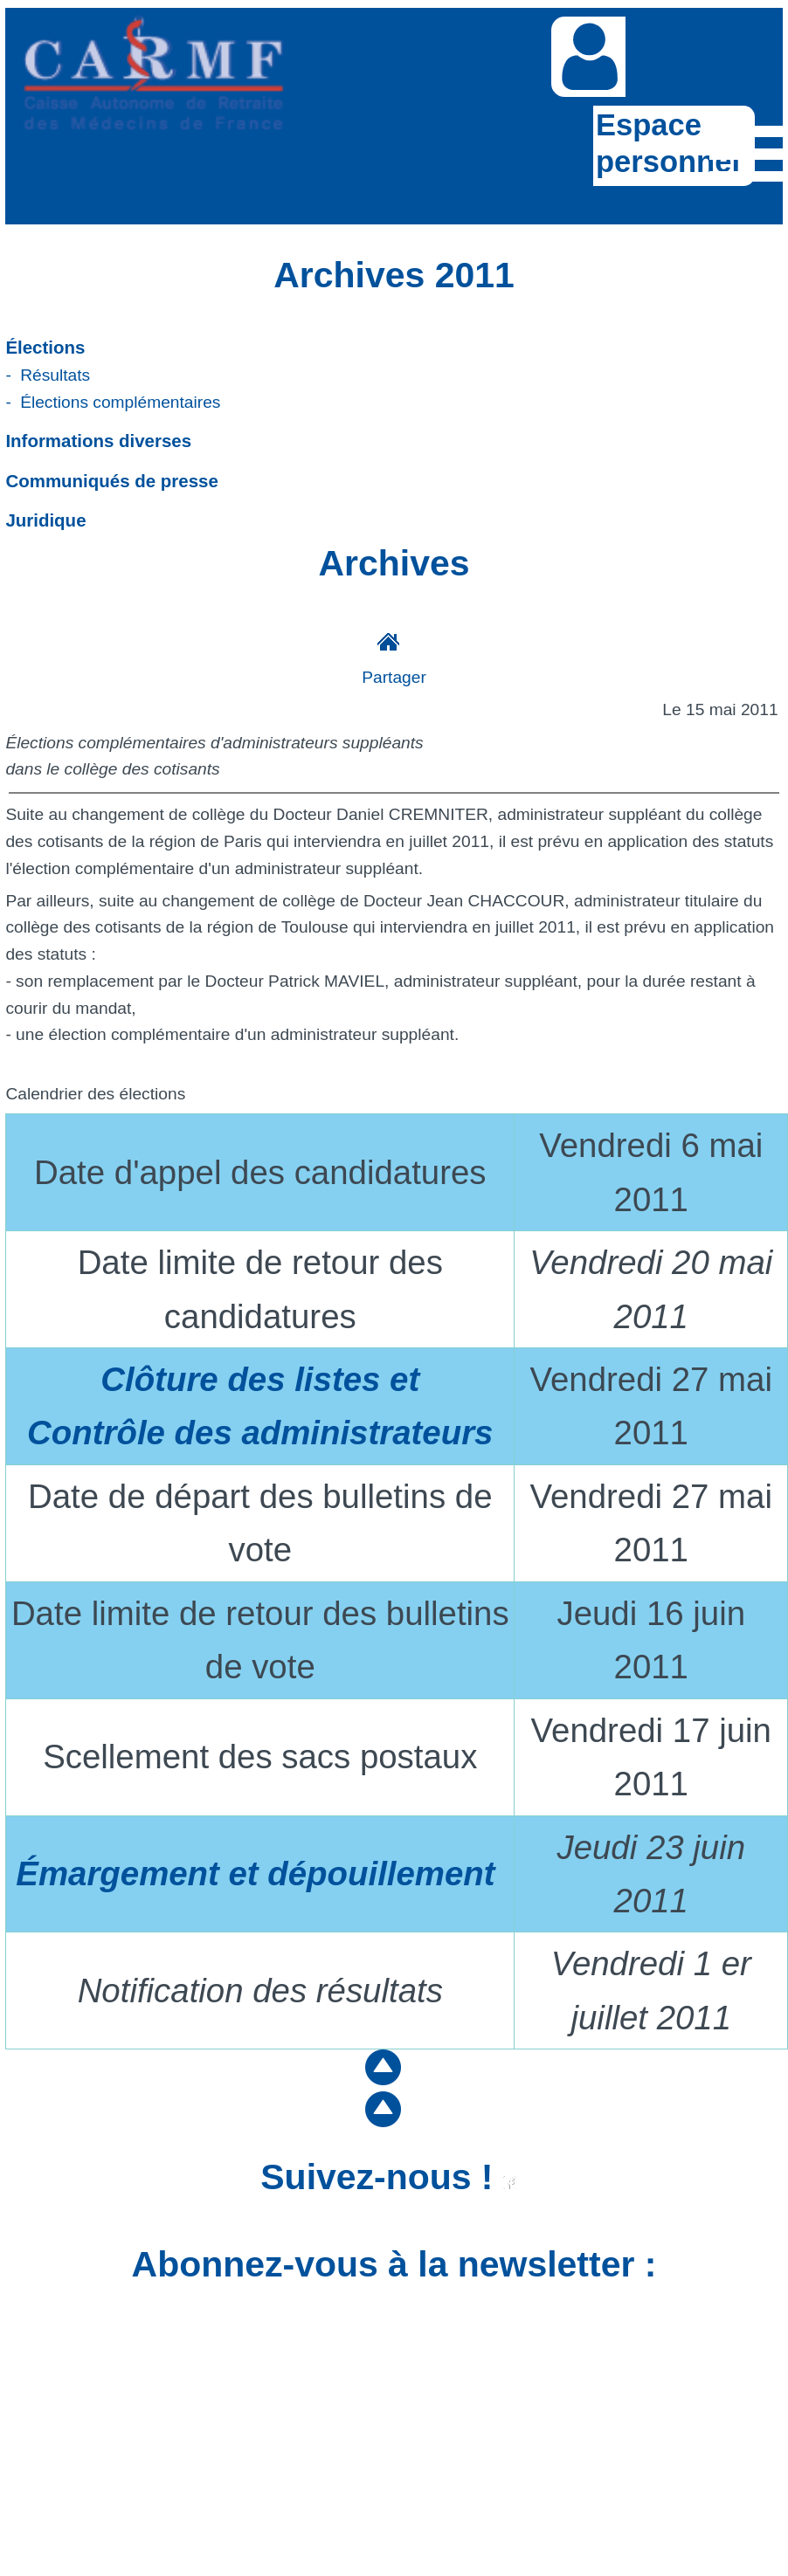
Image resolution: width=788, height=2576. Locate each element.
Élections (45, 347)
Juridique (45, 520)
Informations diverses (98, 440)
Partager (394, 677)
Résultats (55, 375)
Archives (393, 563)
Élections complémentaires (120, 402)
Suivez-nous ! (388, 2177)
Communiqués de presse (111, 481)
